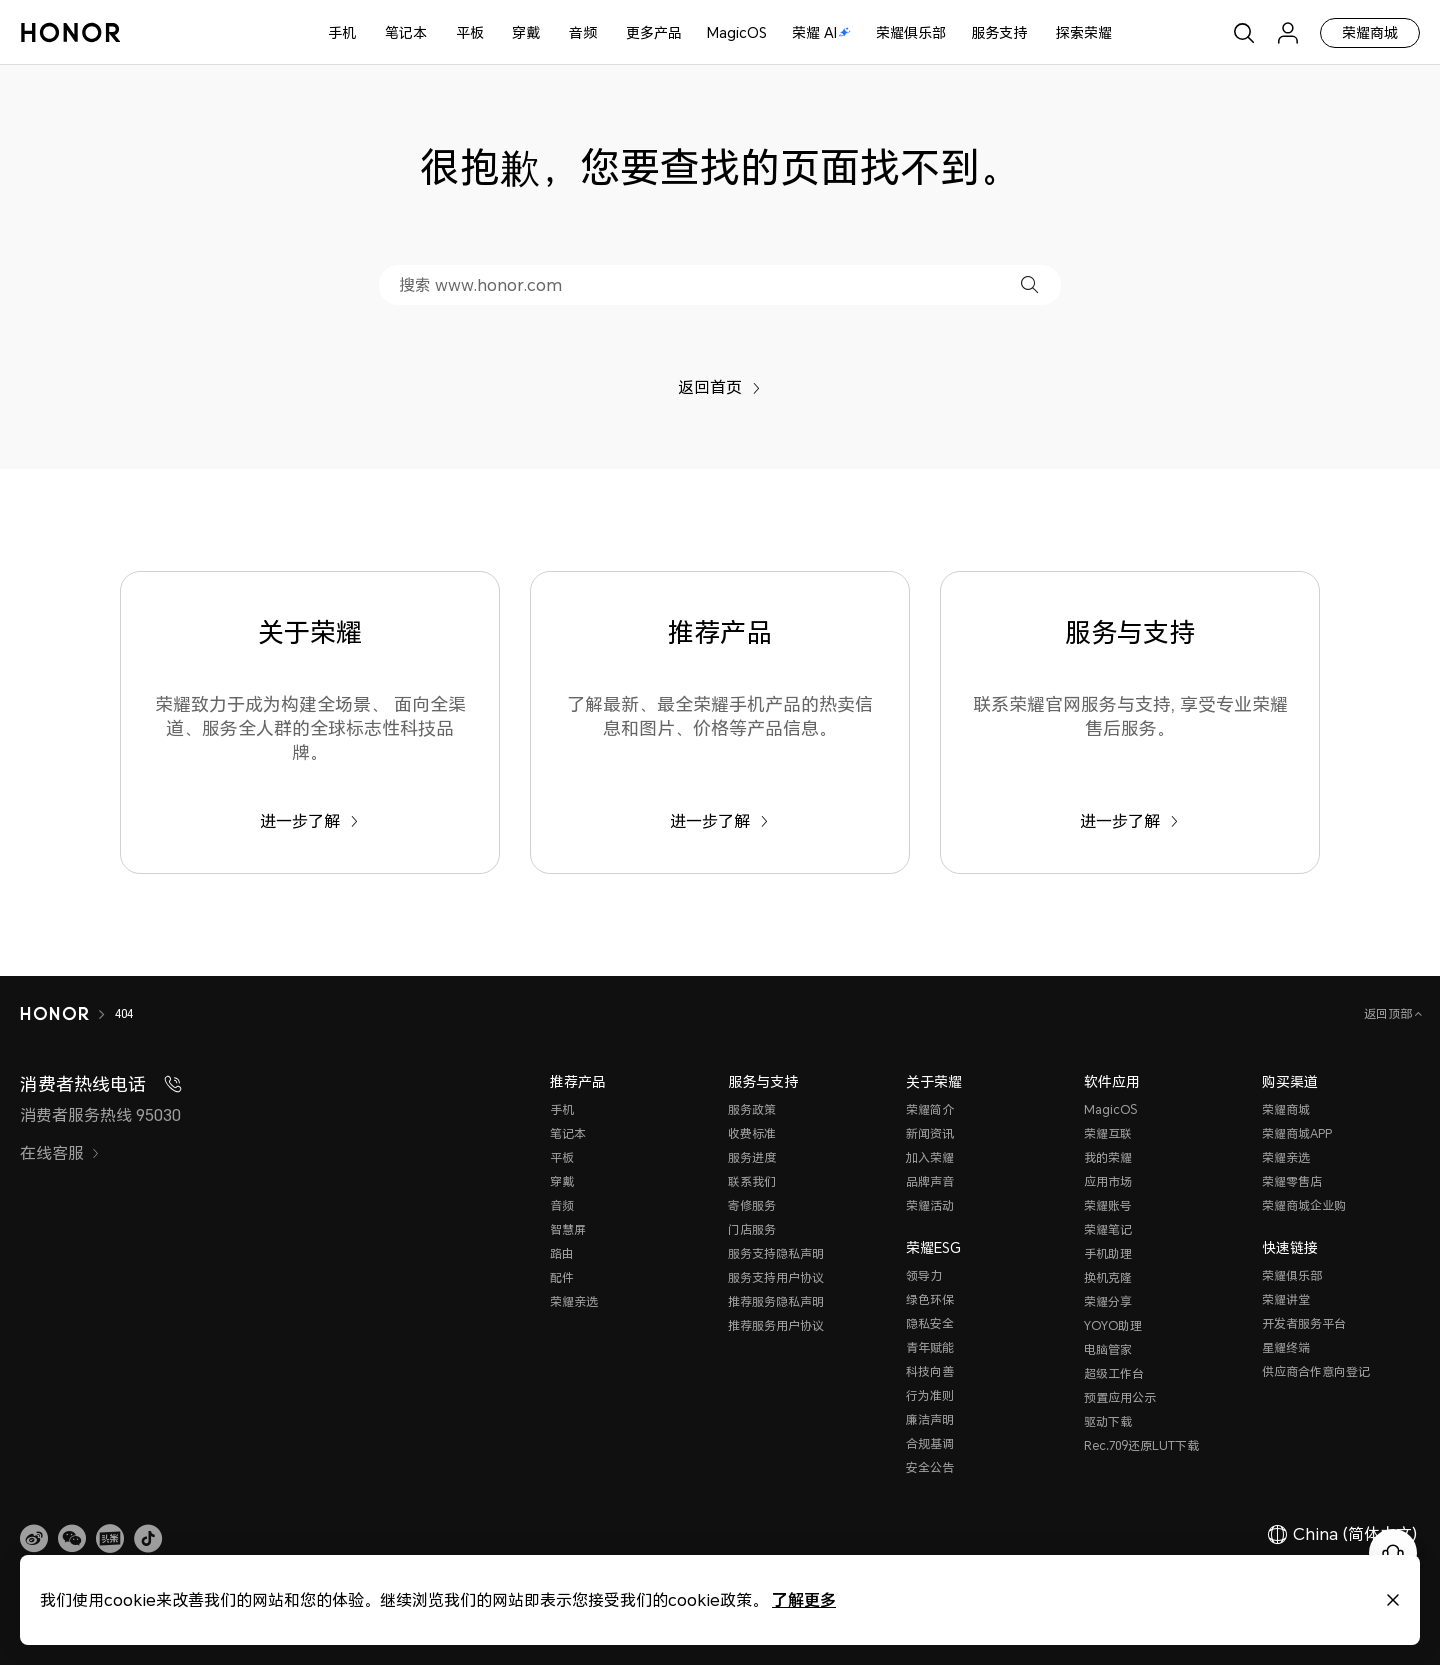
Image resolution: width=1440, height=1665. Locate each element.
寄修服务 (752, 1205)
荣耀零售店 (1292, 1181)
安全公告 (930, 1467)
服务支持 (999, 32)
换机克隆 (1108, 1277)
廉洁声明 (930, 1419)
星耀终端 (1286, 1347)
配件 (562, 1277)
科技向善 (930, 1371)
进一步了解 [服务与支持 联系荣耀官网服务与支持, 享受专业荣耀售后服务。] (1129, 821)
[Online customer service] (1393, 1553)
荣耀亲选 (574, 1301)
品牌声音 (930, 1181)
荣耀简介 (930, 1109)
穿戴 (526, 32)
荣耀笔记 (1108, 1229)
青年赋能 (930, 1347)
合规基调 (930, 1443)
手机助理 (1108, 1253)
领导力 (924, 1275)
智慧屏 (568, 1229)
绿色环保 (930, 1299)
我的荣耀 (1108, 1157)
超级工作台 (1114, 1373)
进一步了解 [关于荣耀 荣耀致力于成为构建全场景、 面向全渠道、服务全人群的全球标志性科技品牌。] (309, 821)
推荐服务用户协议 (776, 1325)
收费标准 (752, 1133)
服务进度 (752, 1157)
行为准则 (930, 1395)
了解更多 (804, 1599)
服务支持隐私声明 (776, 1253)
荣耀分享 (1108, 1301)
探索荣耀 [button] (1084, 32)
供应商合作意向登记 (1316, 1371)
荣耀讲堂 (1286, 1299)
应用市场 (1108, 1181)
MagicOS (737, 32)
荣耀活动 (930, 1205)
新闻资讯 (930, 1133)
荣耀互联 (1108, 1133)
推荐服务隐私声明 (776, 1301)
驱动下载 (1108, 1421)
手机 (342, 32)
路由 (562, 1253)
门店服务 (752, 1229)
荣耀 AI (821, 32)
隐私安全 (930, 1323)
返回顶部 (1389, 1013)
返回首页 (719, 387)
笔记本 (406, 32)
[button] (1029, 284)
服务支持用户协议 (776, 1277)
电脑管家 (1108, 1349)
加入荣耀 (930, 1157)
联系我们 (752, 1181)
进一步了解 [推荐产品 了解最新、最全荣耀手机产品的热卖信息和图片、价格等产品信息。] (719, 821)
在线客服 (60, 1153)
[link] (34, 1539)
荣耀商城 (1370, 32)
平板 (470, 32)
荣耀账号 (1108, 1205)
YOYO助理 (1113, 1325)
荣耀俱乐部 (911, 32)
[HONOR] (54, 1014)
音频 (583, 32)
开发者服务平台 (1304, 1323)
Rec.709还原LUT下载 (1141, 1445)
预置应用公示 (1120, 1397)
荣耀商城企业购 (1304, 1205)
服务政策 (752, 1109)
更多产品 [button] (654, 32)
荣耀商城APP (1297, 1133)
